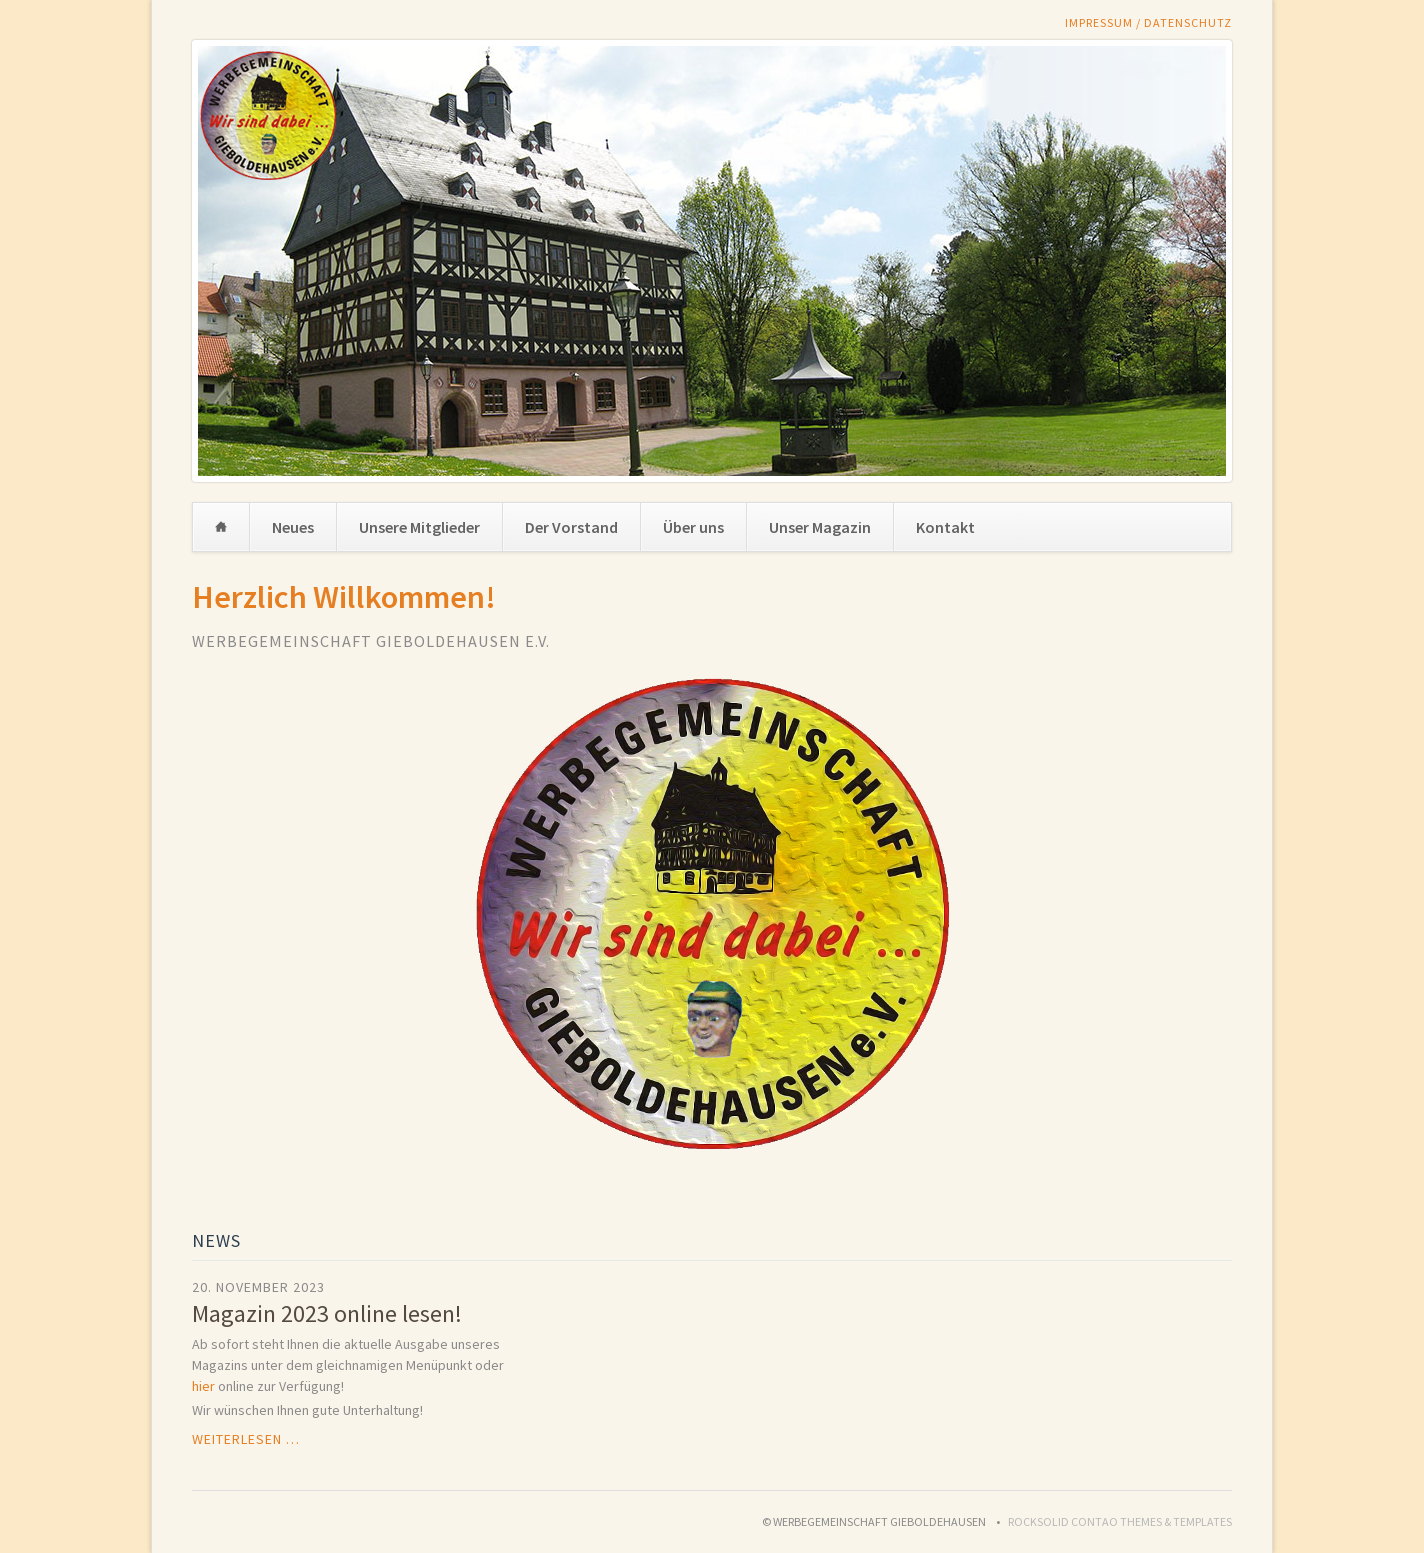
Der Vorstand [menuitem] (571, 527)
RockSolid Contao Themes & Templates (1120, 1521)
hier (203, 1386)
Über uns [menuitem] (693, 527)
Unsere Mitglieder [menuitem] (419, 527)
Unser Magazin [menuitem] (820, 527)
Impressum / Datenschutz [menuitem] (1148, 22)
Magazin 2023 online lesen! (327, 1313)
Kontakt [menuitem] (945, 527)
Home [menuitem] (221, 527)
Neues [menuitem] (293, 527)
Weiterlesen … (246, 1439)
